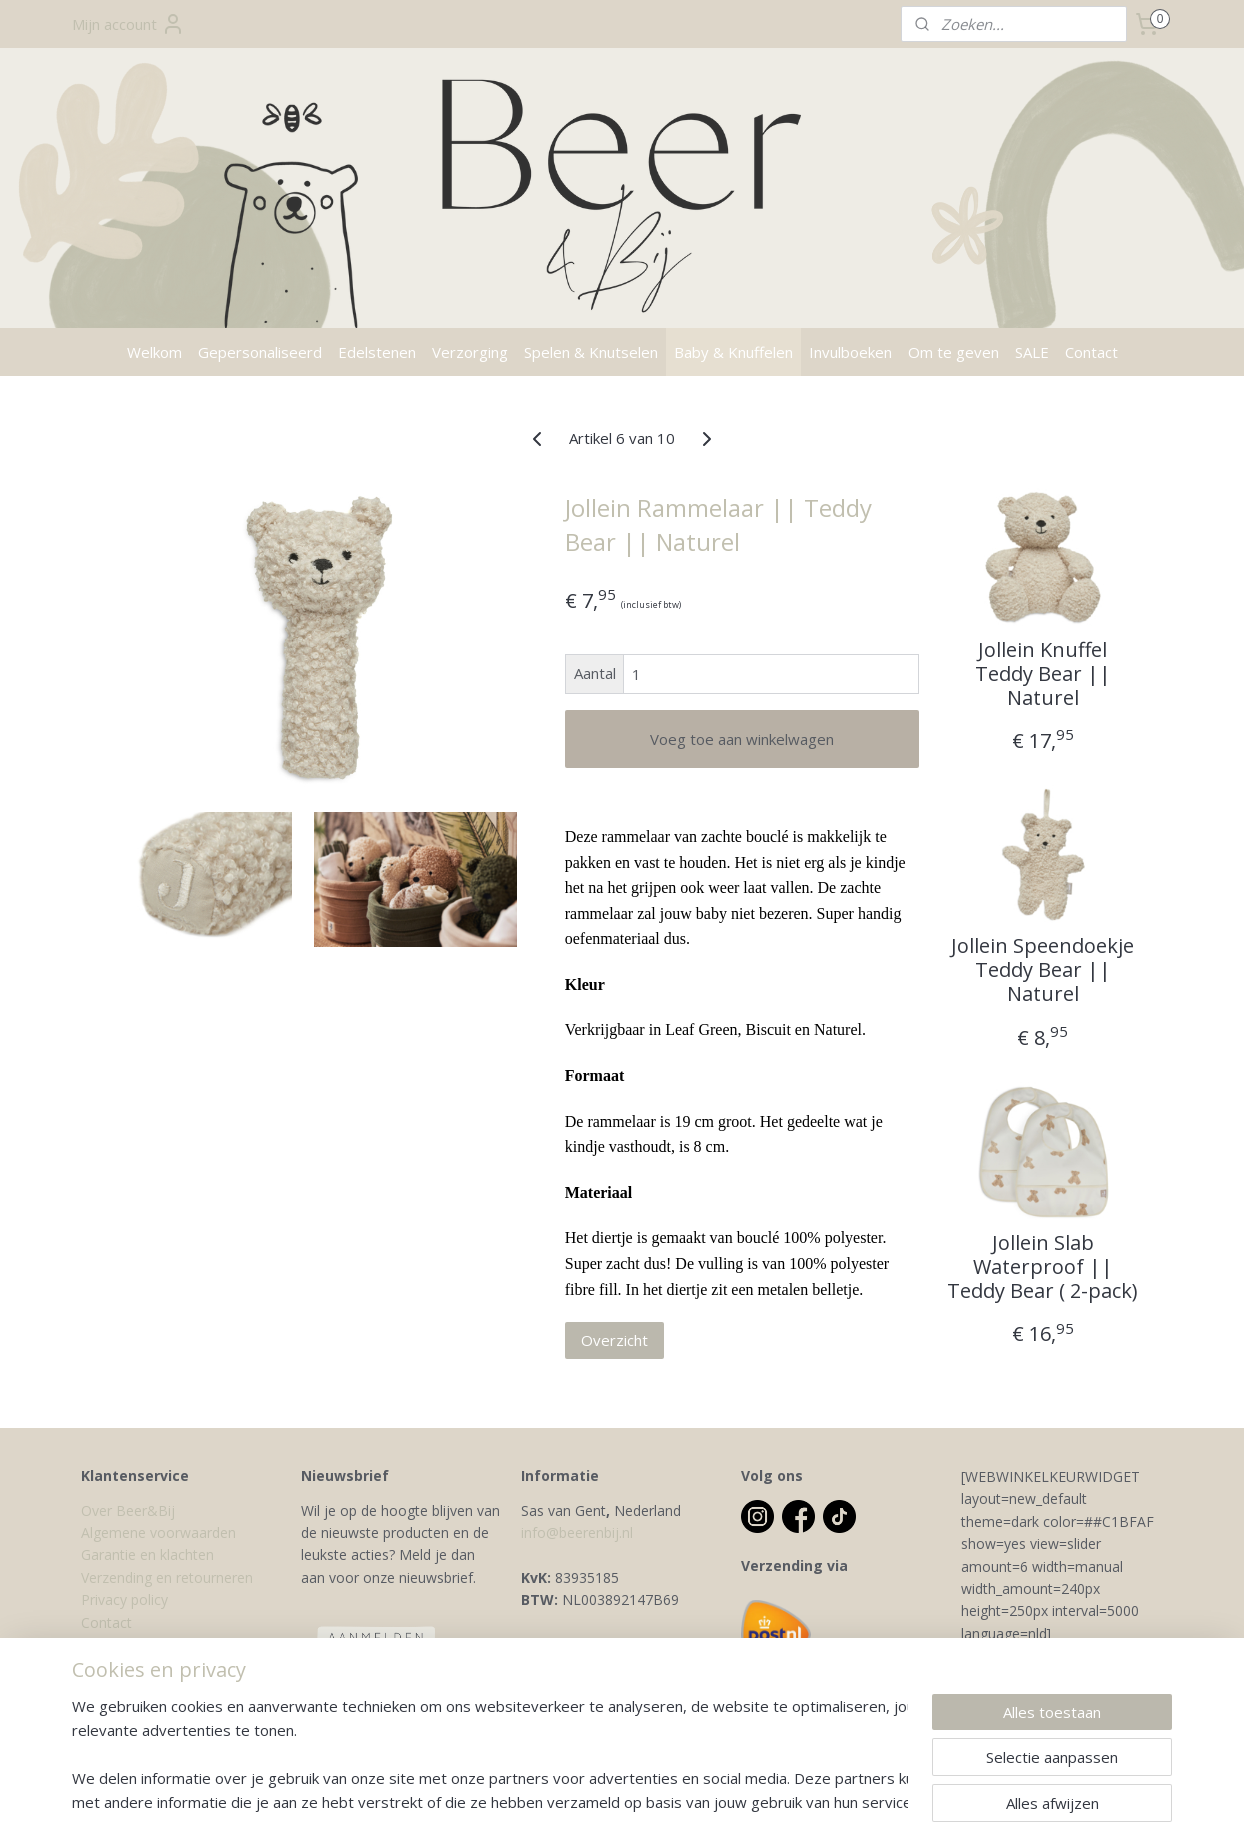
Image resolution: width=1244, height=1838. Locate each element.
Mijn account (128, 24)
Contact (1091, 352)
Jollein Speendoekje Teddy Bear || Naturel (1042, 970)
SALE (1032, 352)
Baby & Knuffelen (733, 352)
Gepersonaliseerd (260, 352)
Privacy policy (124, 1599)
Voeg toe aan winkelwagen (741, 739)
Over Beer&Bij (128, 1510)
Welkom (154, 352)
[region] (490, 1754)
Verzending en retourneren (167, 1577)
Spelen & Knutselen (591, 352)
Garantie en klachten (147, 1554)
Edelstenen (377, 352)
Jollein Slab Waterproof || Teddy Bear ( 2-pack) (1042, 1267)
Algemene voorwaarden (158, 1532)
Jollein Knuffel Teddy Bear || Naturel (1042, 674)
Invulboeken (850, 352)
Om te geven (953, 352)
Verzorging (470, 352)
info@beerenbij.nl (577, 1532)
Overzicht (613, 1340)
